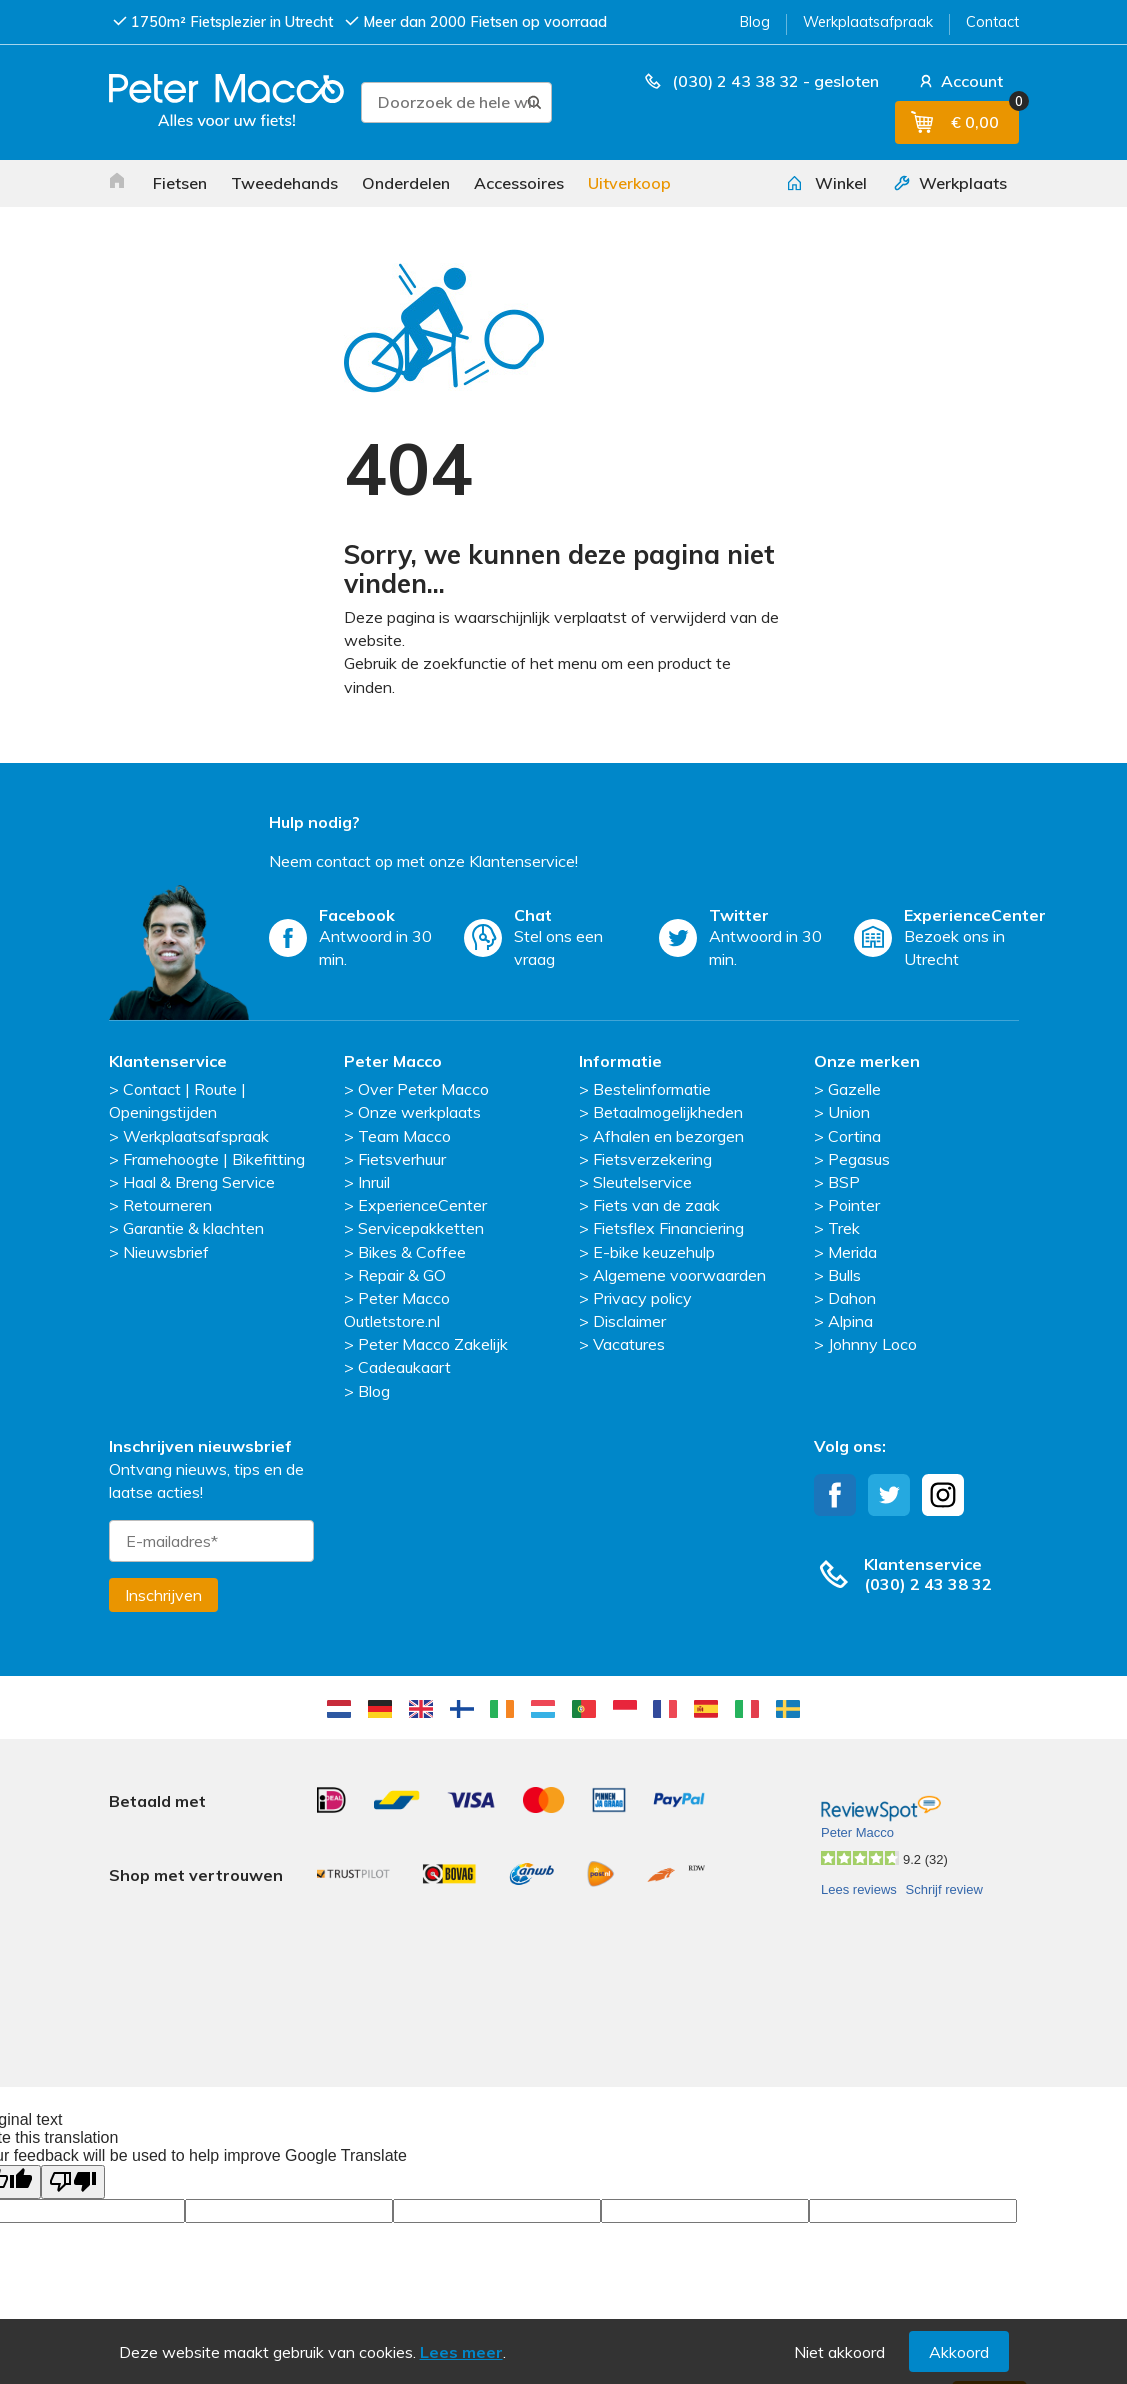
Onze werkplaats (419, 1112)
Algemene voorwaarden (679, 1275)
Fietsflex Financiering (668, 1228)
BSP (844, 1182)
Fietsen (180, 183)
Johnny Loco (872, 1344)
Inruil (374, 1182)
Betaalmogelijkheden (668, 1112)
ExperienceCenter (422, 1205)
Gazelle (854, 1089)
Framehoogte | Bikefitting (214, 1159)
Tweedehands (284, 183)
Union (849, 1112)
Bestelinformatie (652, 1089)
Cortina (854, 1136)
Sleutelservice (642, 1182)
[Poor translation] (73, 2089)
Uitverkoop (629, 183)
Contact (992, 22)
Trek (844, 1228)
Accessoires (519, 183)
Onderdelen (406, 183)
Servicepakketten (421, 1228)
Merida (852, 1252)
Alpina (850, 1321)
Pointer (854, 1205)
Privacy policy (642, 1298)
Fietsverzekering (652, 1159)
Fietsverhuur (402, 1159)
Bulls (844, 1275)
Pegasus (859, 1159)
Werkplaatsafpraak (868, 22)
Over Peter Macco (423, 1089)
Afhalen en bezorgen (668, 1136)
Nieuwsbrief (166, 1252)
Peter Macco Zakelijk (433, 1344)
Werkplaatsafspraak (196, 1136)
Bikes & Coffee (412, 1252)
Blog (755, 22)
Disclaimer (629, 1321)
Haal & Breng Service (199, 1182)
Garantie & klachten (193, 1228)
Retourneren (167, 1205)
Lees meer (461, 2352)
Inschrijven (163, 1595)
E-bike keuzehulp (654, 1252)
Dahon (852, 1298)
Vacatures (629, 1344)
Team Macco (404, 1136)
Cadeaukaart (404, 1367)
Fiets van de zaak (656, 1205)
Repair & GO (402, 1275)
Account (959, 81)
